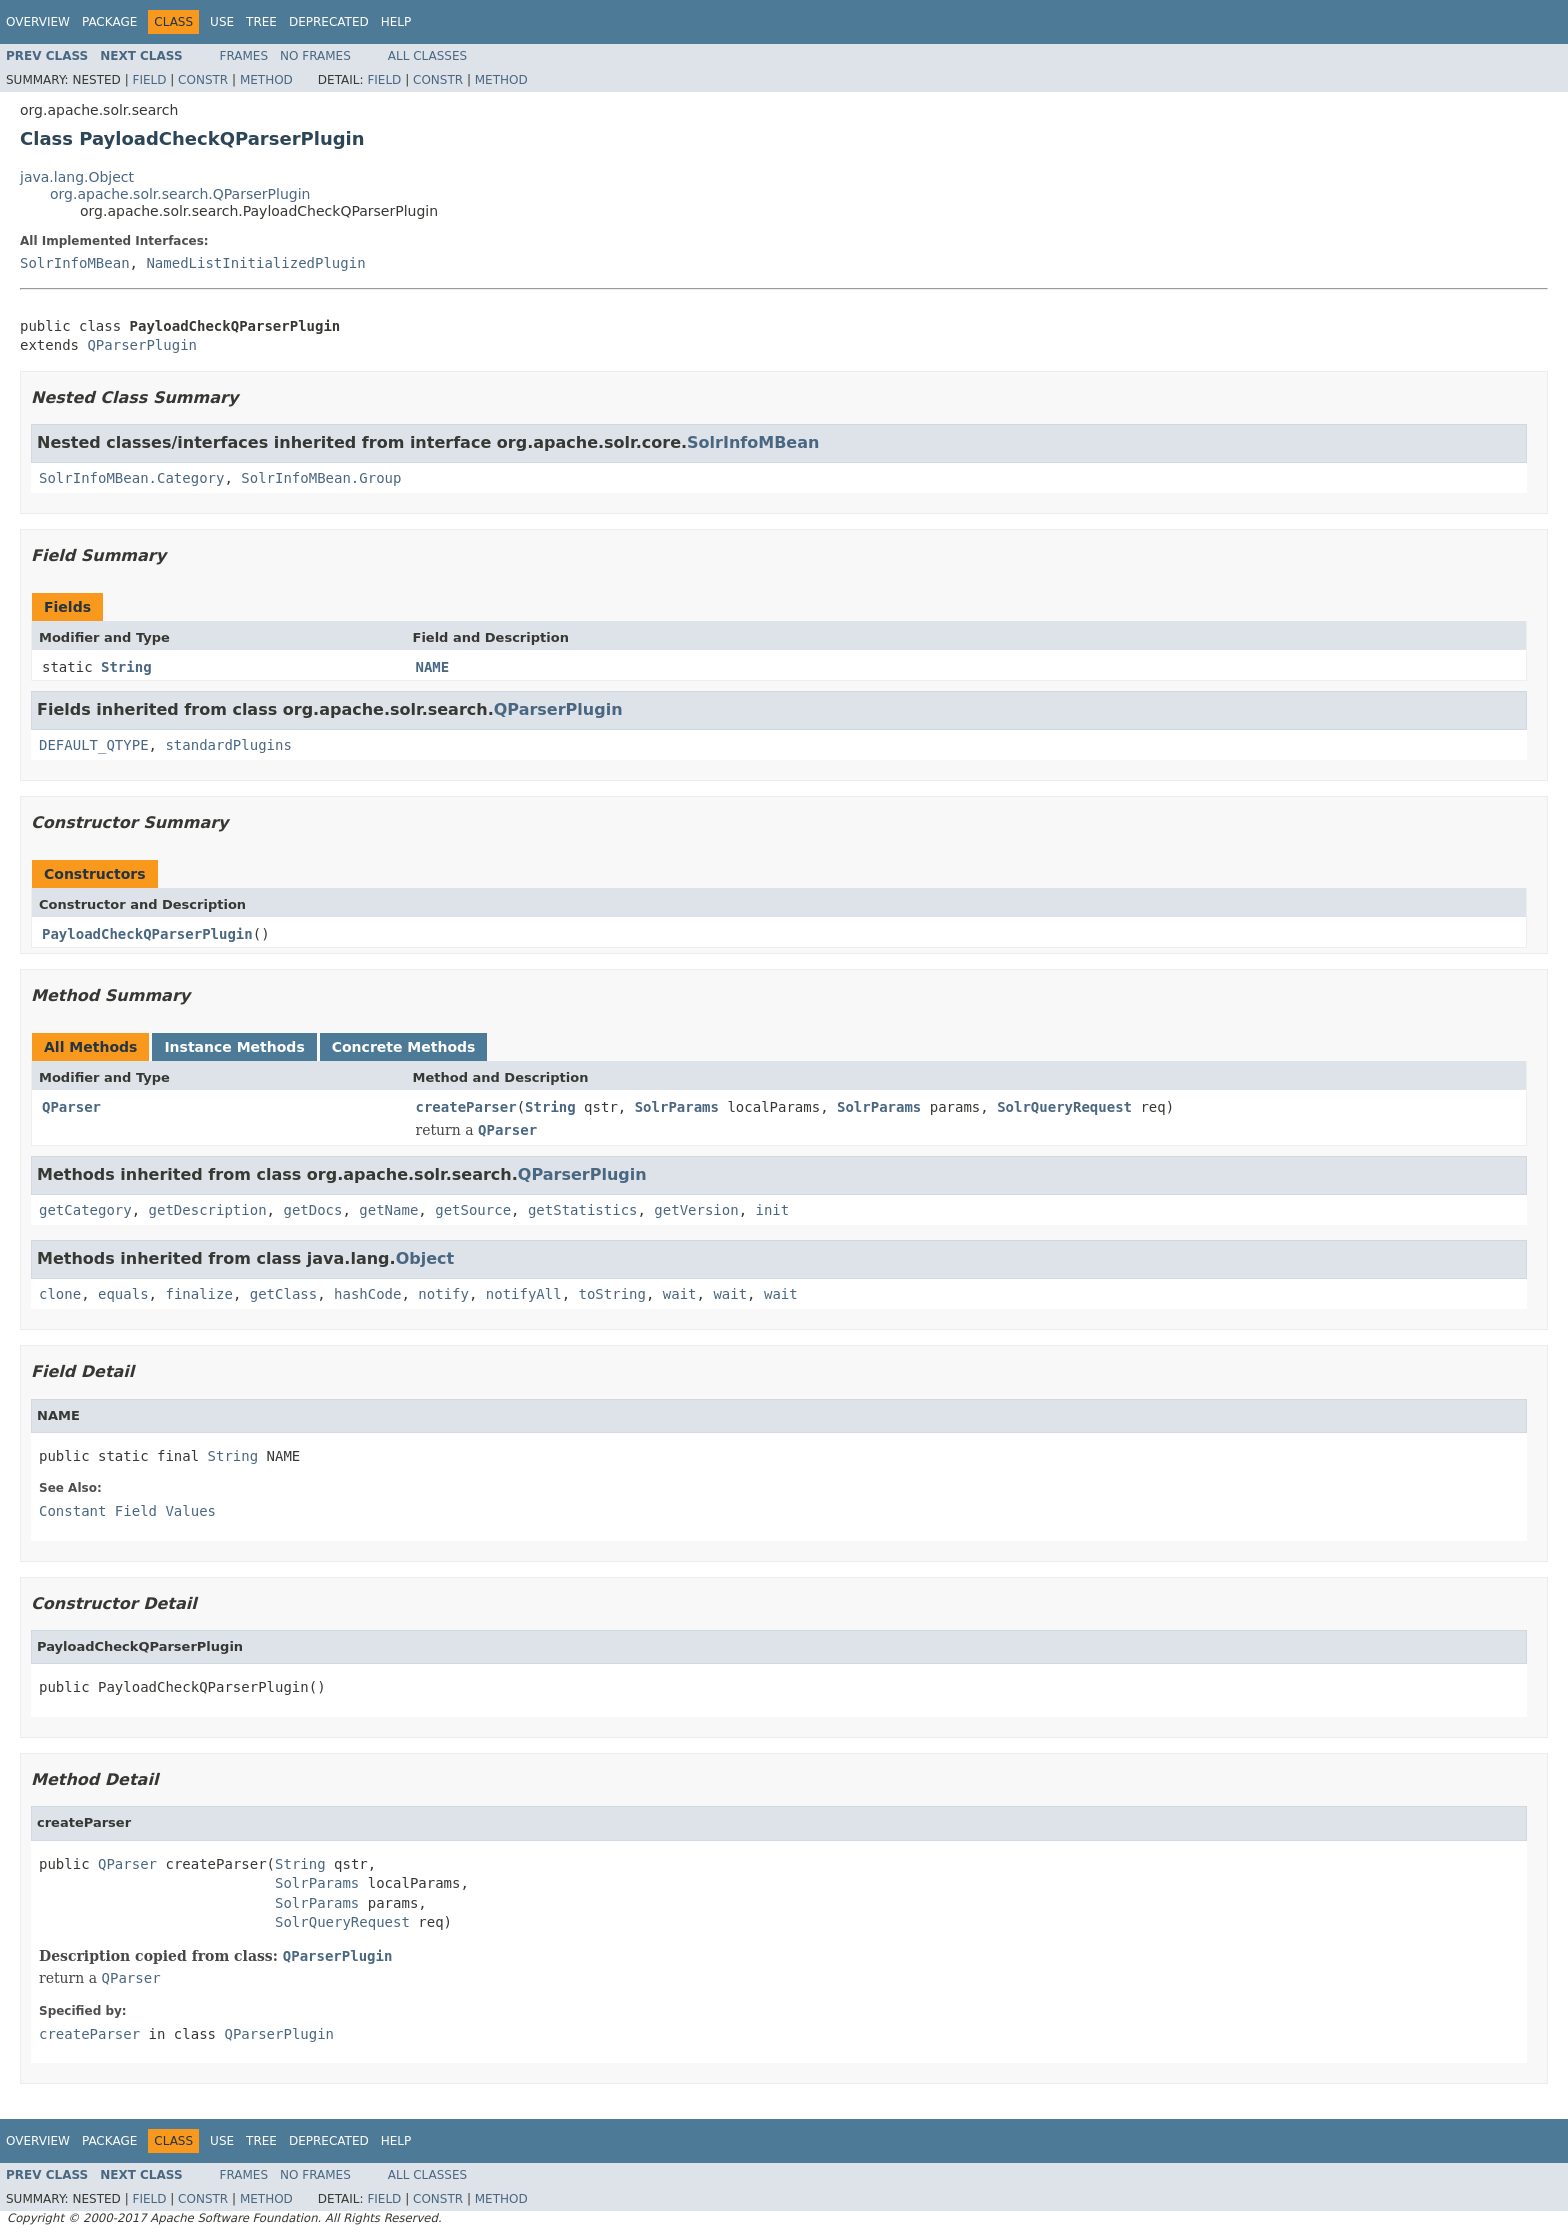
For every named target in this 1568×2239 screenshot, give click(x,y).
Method (266, 80)
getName (388, 1210)
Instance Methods (234, 1047)
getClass (283, 1294)
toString (612, 1294)
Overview (38, 22)
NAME (433, 667)
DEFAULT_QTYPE (94, 745)
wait (680, 1294)
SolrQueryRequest (1064, 1107)
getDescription (208, 1210)
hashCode (367, 1294)
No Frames (315, 56)
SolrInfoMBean (75, 263)
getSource (473, 1210)
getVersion (696, 1210)
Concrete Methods (404, 1047)
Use (222, 22)
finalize (198, 1294)
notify (443, 1294)
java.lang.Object (77, 177)
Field (149, 80)
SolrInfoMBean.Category (131, 478)
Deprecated (329, 22)
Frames (244, 56)
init (773, 1210)
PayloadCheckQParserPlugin (147, 934)
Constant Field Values (127, 1511)
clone (60, 1294)
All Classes (427, 56)
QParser (71, 1107)
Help (396, 22)
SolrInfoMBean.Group (321, 478)
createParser (466, 1107)
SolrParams (677, 1107)
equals (123, 1294)
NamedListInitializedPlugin (255, 263)
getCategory (85, 1210)
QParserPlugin (142, 345)
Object (425, 1258)
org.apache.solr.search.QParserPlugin (180, 194)
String (126, 667)
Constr (203, 80)
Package (109, 22)
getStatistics (583, 1210)
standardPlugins (228, 745)
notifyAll (524, 1294)
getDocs (312, 1210)
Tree (261, 22)
